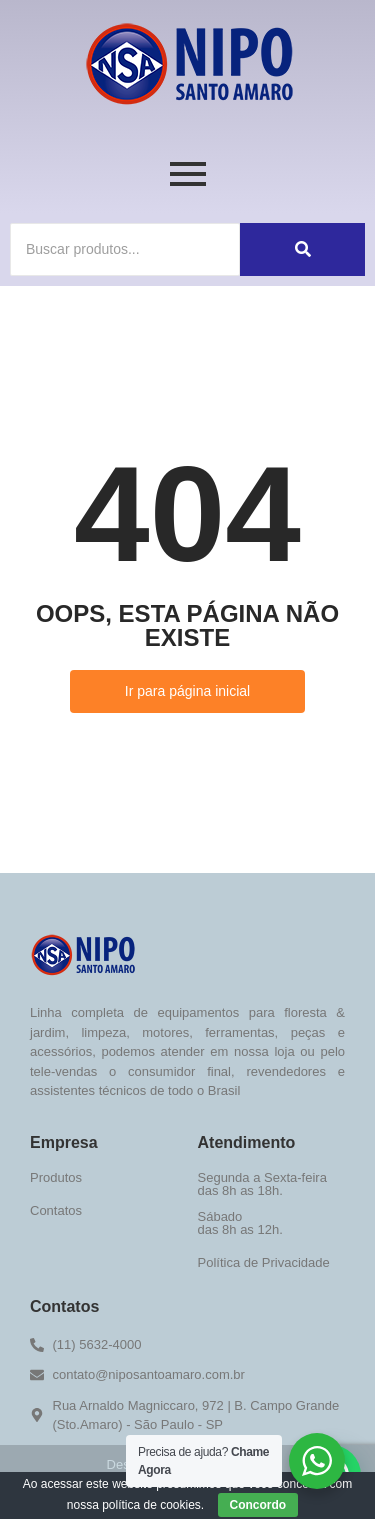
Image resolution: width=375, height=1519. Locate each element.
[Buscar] (125, 249)
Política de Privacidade (264, 1262)
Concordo (258, 1505)
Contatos (56, 1210)
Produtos (56, 1177)
